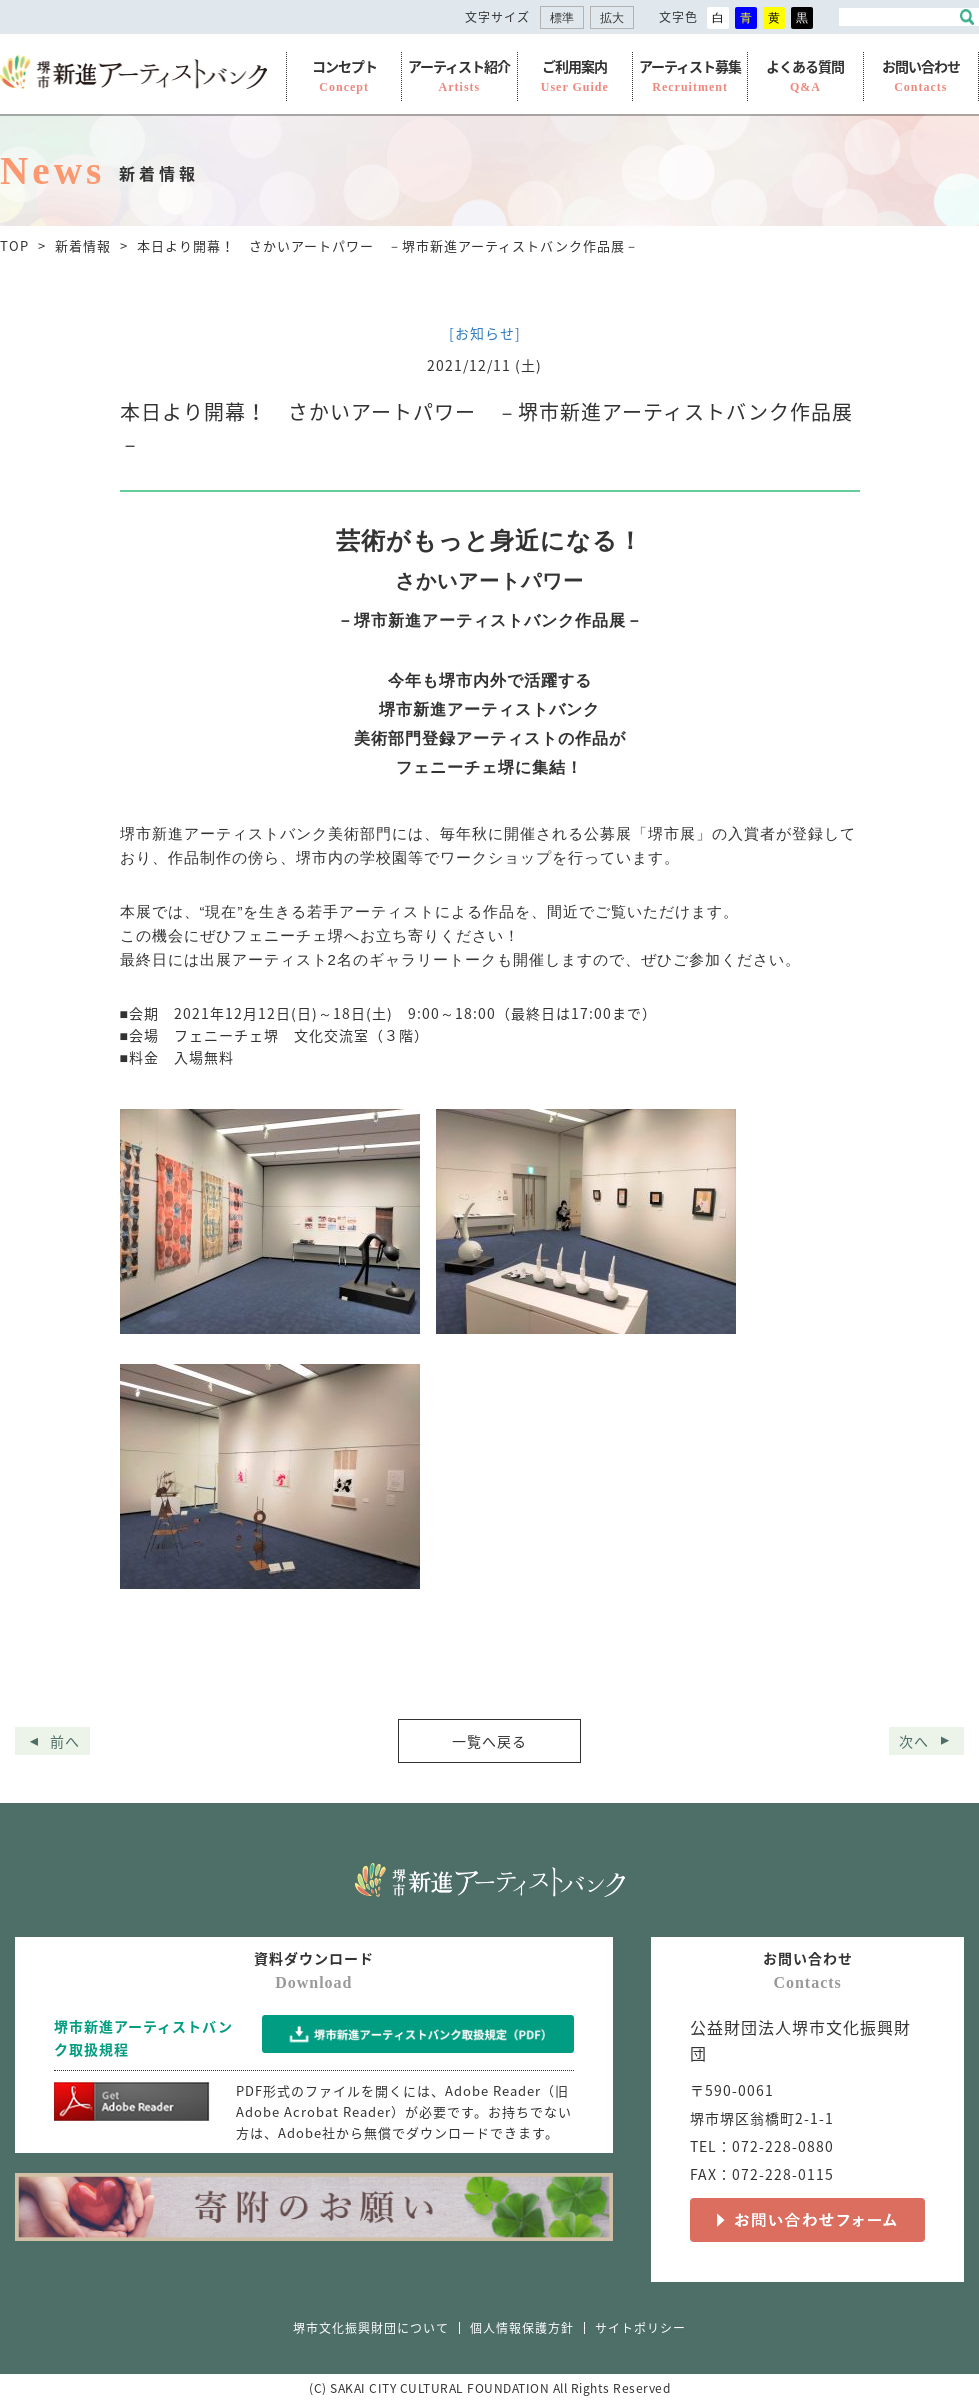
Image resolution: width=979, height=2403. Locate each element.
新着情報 (83, 245)
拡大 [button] (612, 18)
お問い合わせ (921, 75)
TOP (14, 245)
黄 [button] (774, 18)
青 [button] (746, 18)
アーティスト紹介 (459, 75)
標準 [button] (562, 18)
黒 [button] (802, 18)
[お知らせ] (485, 333)
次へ (914, 1741)
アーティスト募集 (690, 75)
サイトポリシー (640, 2328)
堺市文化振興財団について (371, 2328)
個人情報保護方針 (522, 2328)
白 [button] (718, 18)
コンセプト (344, 75)
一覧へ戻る (489, 1741)
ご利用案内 (575, 75)
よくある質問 (805, 75)
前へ (65, 1741)
